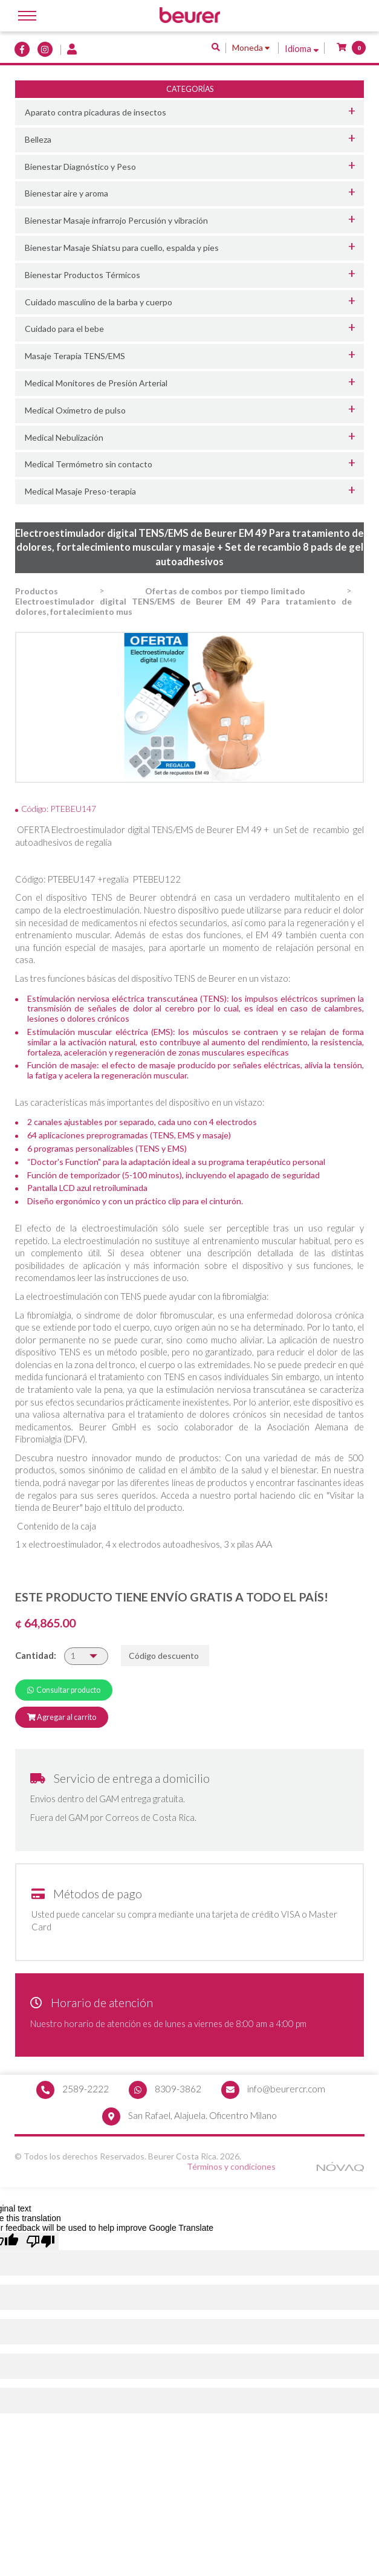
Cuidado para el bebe (64, 328)
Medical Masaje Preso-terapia (80, 491)
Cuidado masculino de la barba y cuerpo (98, 302)
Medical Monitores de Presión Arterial (96, 383)
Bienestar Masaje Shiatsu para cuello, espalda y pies (122, 247)
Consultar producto (63, 1690)
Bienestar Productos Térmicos (82, 275)
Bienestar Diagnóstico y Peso (80, 166)
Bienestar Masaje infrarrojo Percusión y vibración (116, 220)
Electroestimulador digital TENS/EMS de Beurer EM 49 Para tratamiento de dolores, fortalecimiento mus (183, 607)
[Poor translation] (40, 2242)
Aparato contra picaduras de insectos (95, 112)
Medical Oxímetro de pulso (75, 410)
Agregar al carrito (61, 1717)
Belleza (38, 139)
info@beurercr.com (286, 2088)
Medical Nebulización (64, 437)
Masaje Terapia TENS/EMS (75, 356)
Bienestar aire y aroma (66, 193)
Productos (36, 592)
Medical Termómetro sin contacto (88, 464)
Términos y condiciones (231, 2167)
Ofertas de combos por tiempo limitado (225, 592)
